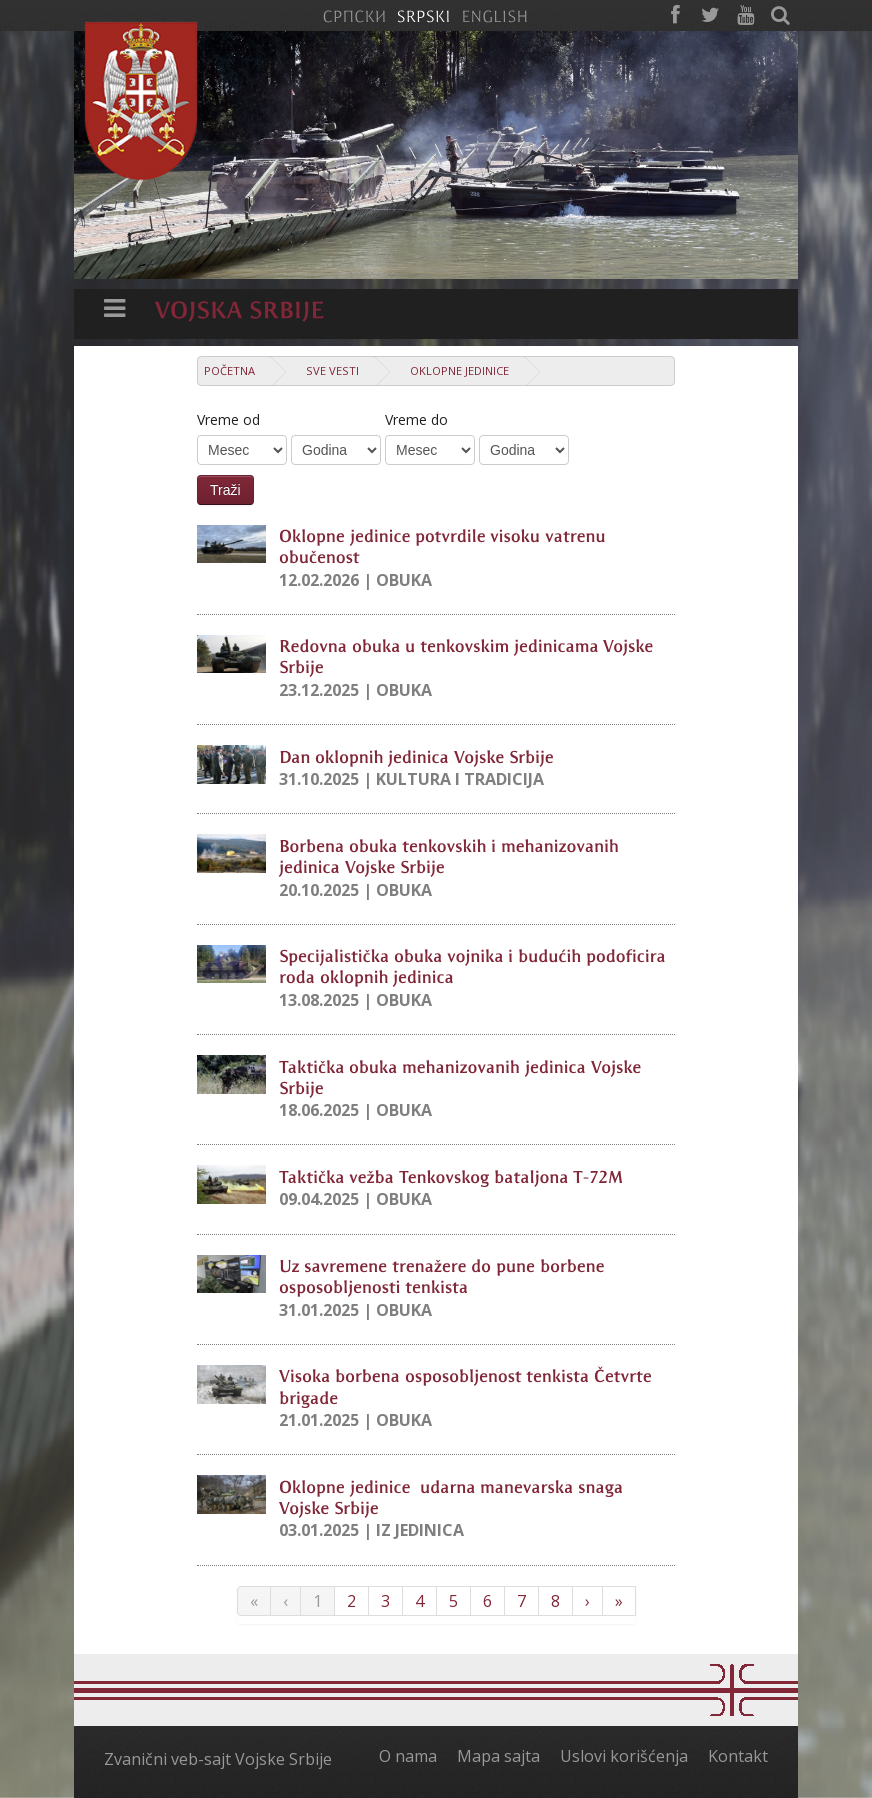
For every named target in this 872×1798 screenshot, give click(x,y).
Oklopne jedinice (459, 370)
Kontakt (738, 1756)
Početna (229, 370)
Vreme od (228, 419)
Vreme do (416, 419)
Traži (225, 490)
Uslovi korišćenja (624, 1756)
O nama (408, 1756)
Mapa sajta (498, 1756)
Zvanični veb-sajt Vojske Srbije (218, 1759)
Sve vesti (332, 370)
